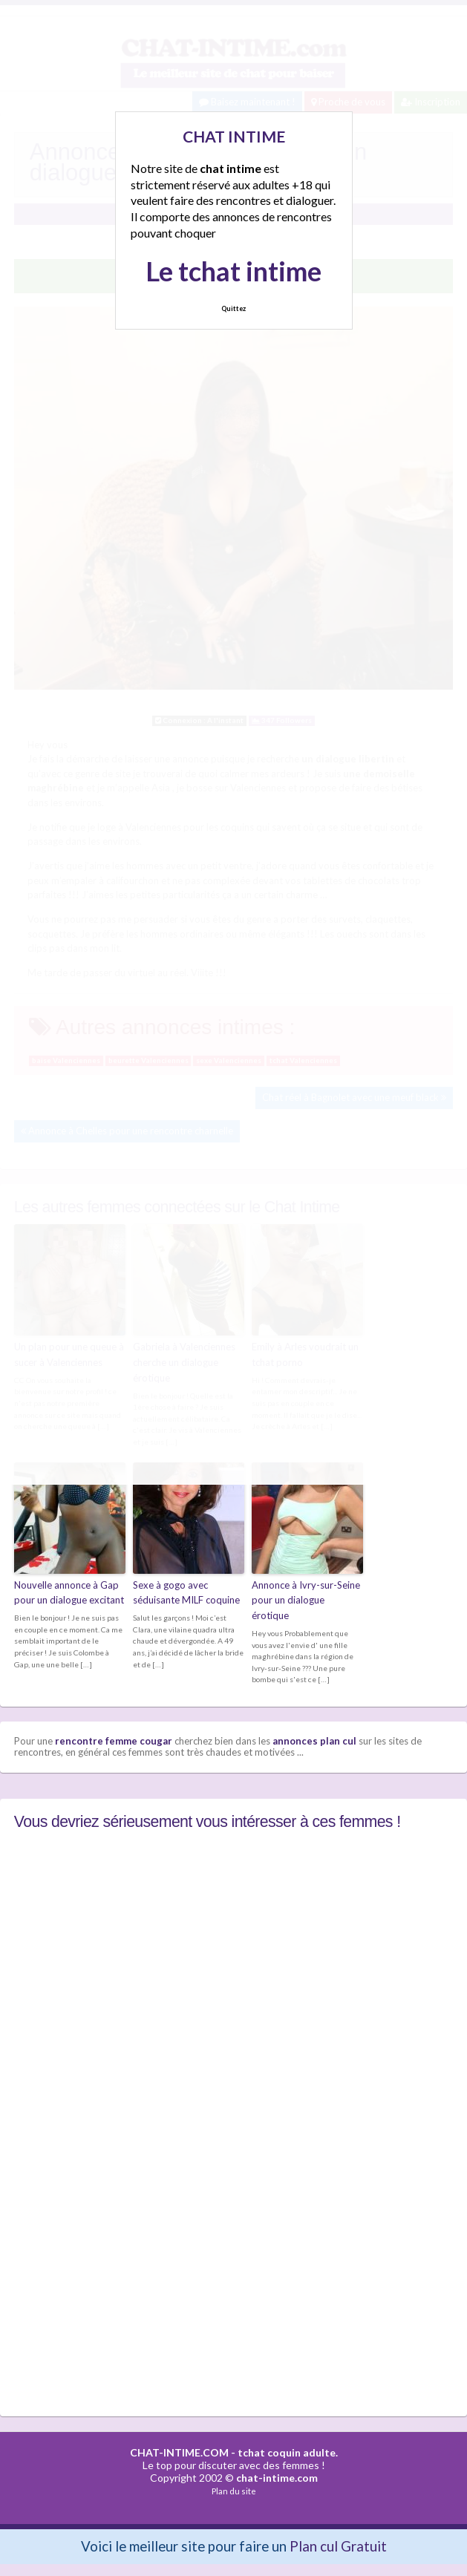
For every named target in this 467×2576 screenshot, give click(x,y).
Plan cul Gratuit (338, 2545)
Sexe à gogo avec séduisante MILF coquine (186, 1592)
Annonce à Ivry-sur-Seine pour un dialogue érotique (306, 1600)
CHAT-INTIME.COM (179, 2452)
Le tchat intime (233, 271)
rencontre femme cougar (113, 1741)
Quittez (233, 308)
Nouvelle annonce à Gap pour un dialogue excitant (69, 1592)
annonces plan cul (314, 1741)
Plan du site (234, 2491)
